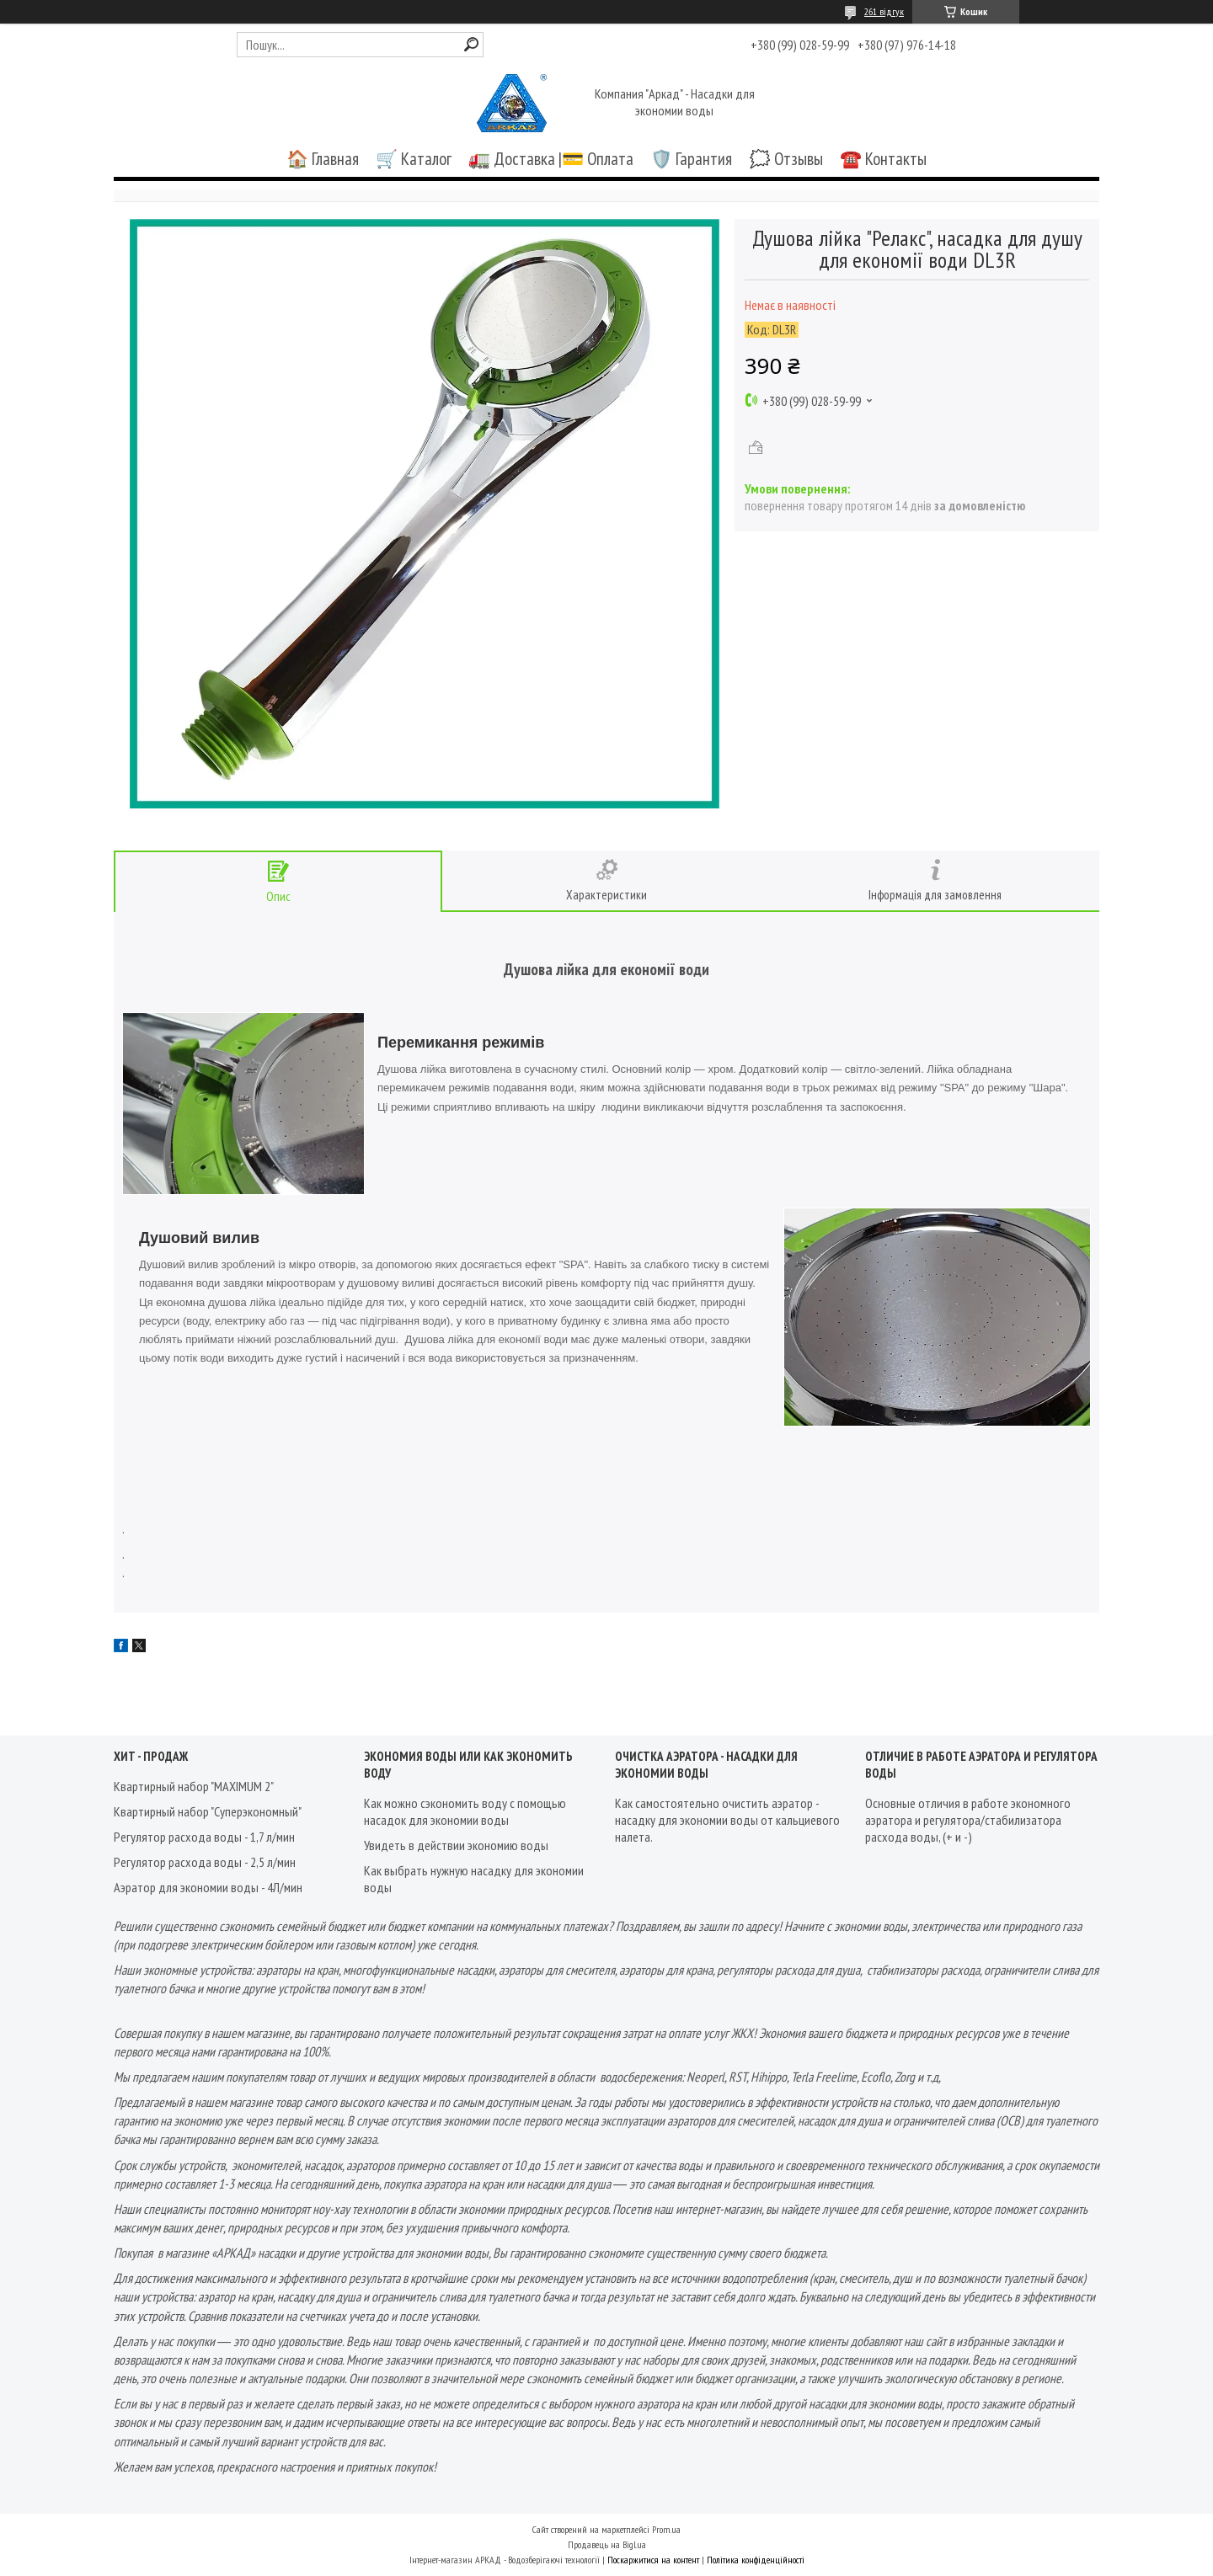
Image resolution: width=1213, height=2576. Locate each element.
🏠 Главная (322, 158)
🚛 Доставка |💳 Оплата (550, 158)
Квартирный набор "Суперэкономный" (208, 1811)
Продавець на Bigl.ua (607, 2544)
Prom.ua (666, 2529)
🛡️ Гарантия (691, 158)
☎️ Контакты (883, 158)
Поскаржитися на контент (653, 2559)
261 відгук (884, 11)
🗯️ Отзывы (786, 158)
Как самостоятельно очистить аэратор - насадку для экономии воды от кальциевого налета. (727, 1820)
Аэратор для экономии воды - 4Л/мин (208, 1887)
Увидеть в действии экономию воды (456, 1845)
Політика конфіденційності (755, 2559)
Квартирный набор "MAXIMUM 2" (194, 1786)
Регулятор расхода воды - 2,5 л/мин (205, 1861)
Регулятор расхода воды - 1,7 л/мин (204, 1836)
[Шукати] (471, 44)
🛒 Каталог (414, 158)
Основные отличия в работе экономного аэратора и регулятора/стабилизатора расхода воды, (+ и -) (968, 1820)
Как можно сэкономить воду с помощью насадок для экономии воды (465, 1811)
